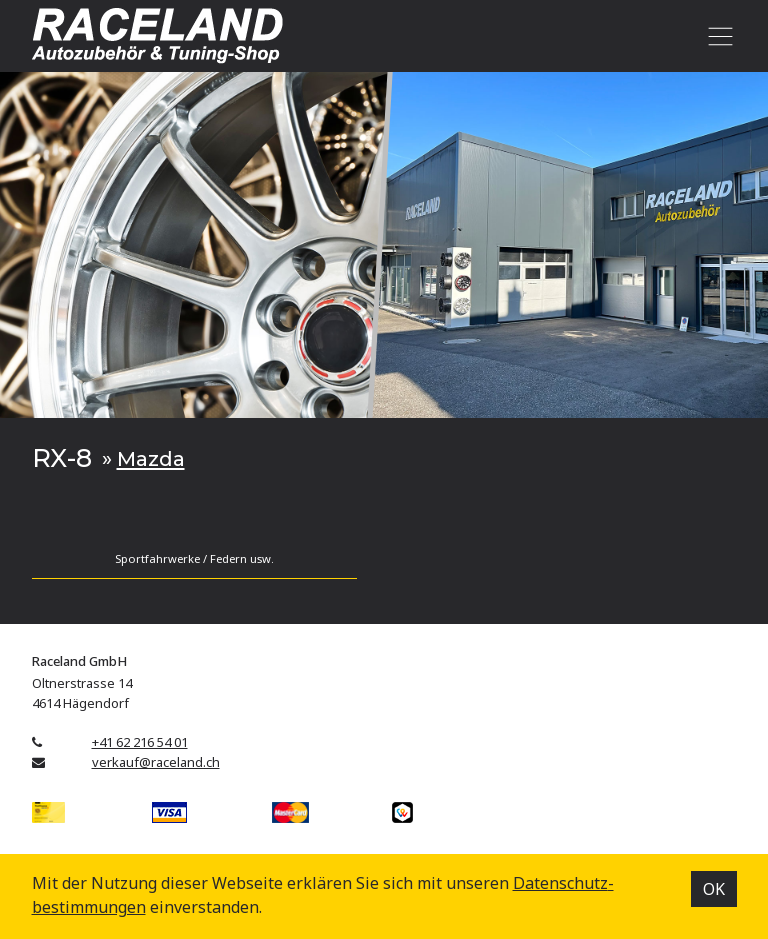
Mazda (151, 458)
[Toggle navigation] (717, 36)
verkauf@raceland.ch (156, 762)
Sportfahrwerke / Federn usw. (194, 558)
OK (714, 889)
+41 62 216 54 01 (140, 742)
